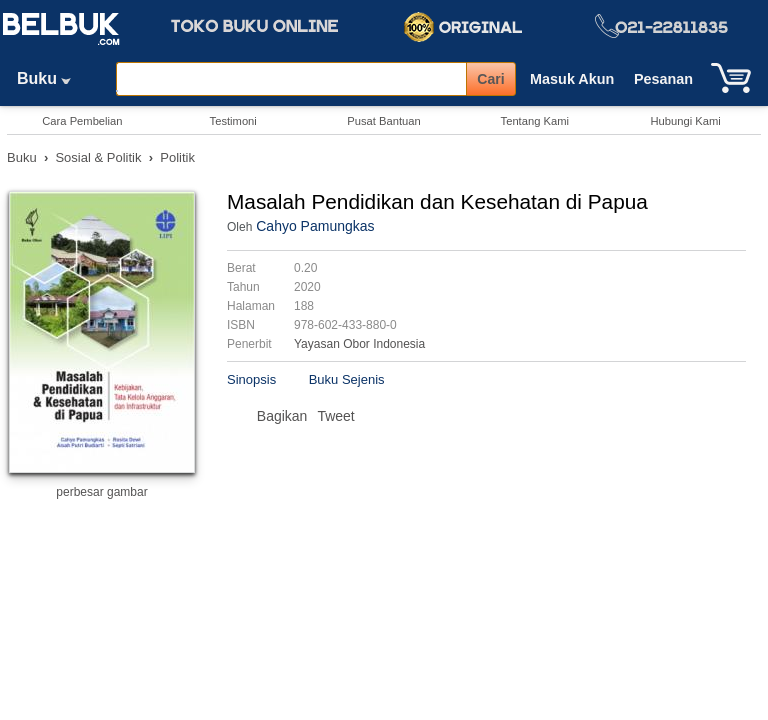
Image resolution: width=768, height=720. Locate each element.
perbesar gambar (101, 492)
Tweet (335, 416)
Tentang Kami (535, 121)
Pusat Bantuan (383, 121)
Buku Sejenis (347, 379)
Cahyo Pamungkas (315, 226)
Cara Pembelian (82, 121)
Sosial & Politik (98, 157)
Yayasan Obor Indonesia (359, 344)
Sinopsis (251, 379)
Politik (177, 157)
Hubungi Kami (685, 121)
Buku (51, 78)
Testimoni (233, 121)
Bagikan (282, 416)
